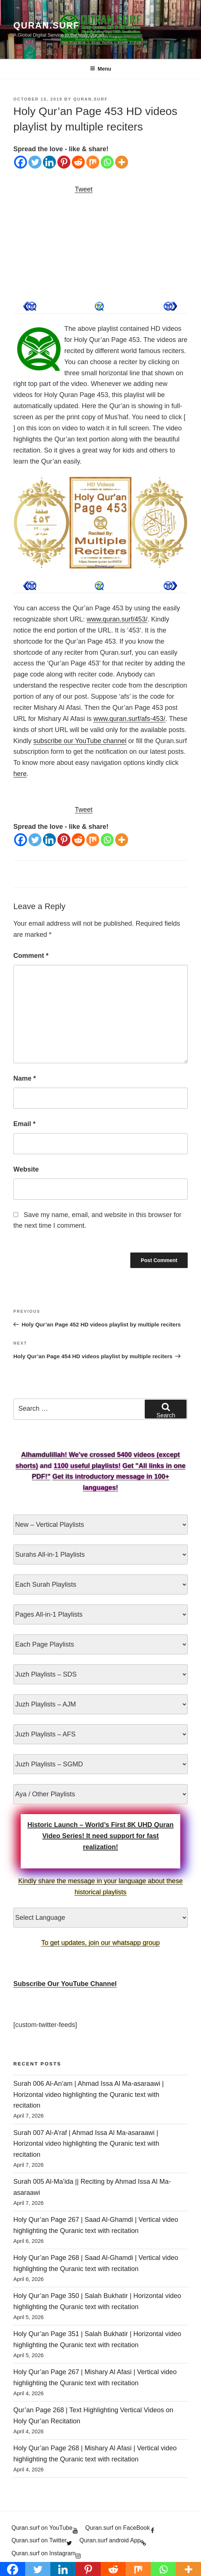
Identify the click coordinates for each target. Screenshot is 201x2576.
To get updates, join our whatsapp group (100, 1942)
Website (26, 1169)
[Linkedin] (49, 162)
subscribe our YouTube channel (80, 741)
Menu (100, 69)
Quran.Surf (46, 25)
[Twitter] (35, 162)
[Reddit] (78, 162)
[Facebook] (20, 162)
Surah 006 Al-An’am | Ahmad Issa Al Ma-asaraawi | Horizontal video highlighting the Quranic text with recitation (88, 2094)
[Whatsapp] (107, 162)
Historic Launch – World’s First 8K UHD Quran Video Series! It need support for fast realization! (100, 1836)
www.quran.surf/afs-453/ (129, 718)
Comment (30, 955)
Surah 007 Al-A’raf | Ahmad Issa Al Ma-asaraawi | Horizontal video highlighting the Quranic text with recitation (86, 2144)
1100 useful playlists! (87, 1466)
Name (24, 1078)
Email (24, 1124)
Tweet (84, 189)
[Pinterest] (63, 162)
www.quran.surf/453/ (117, 619)
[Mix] (92, 162)
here (20, 773)
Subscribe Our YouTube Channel (65, 1983)
